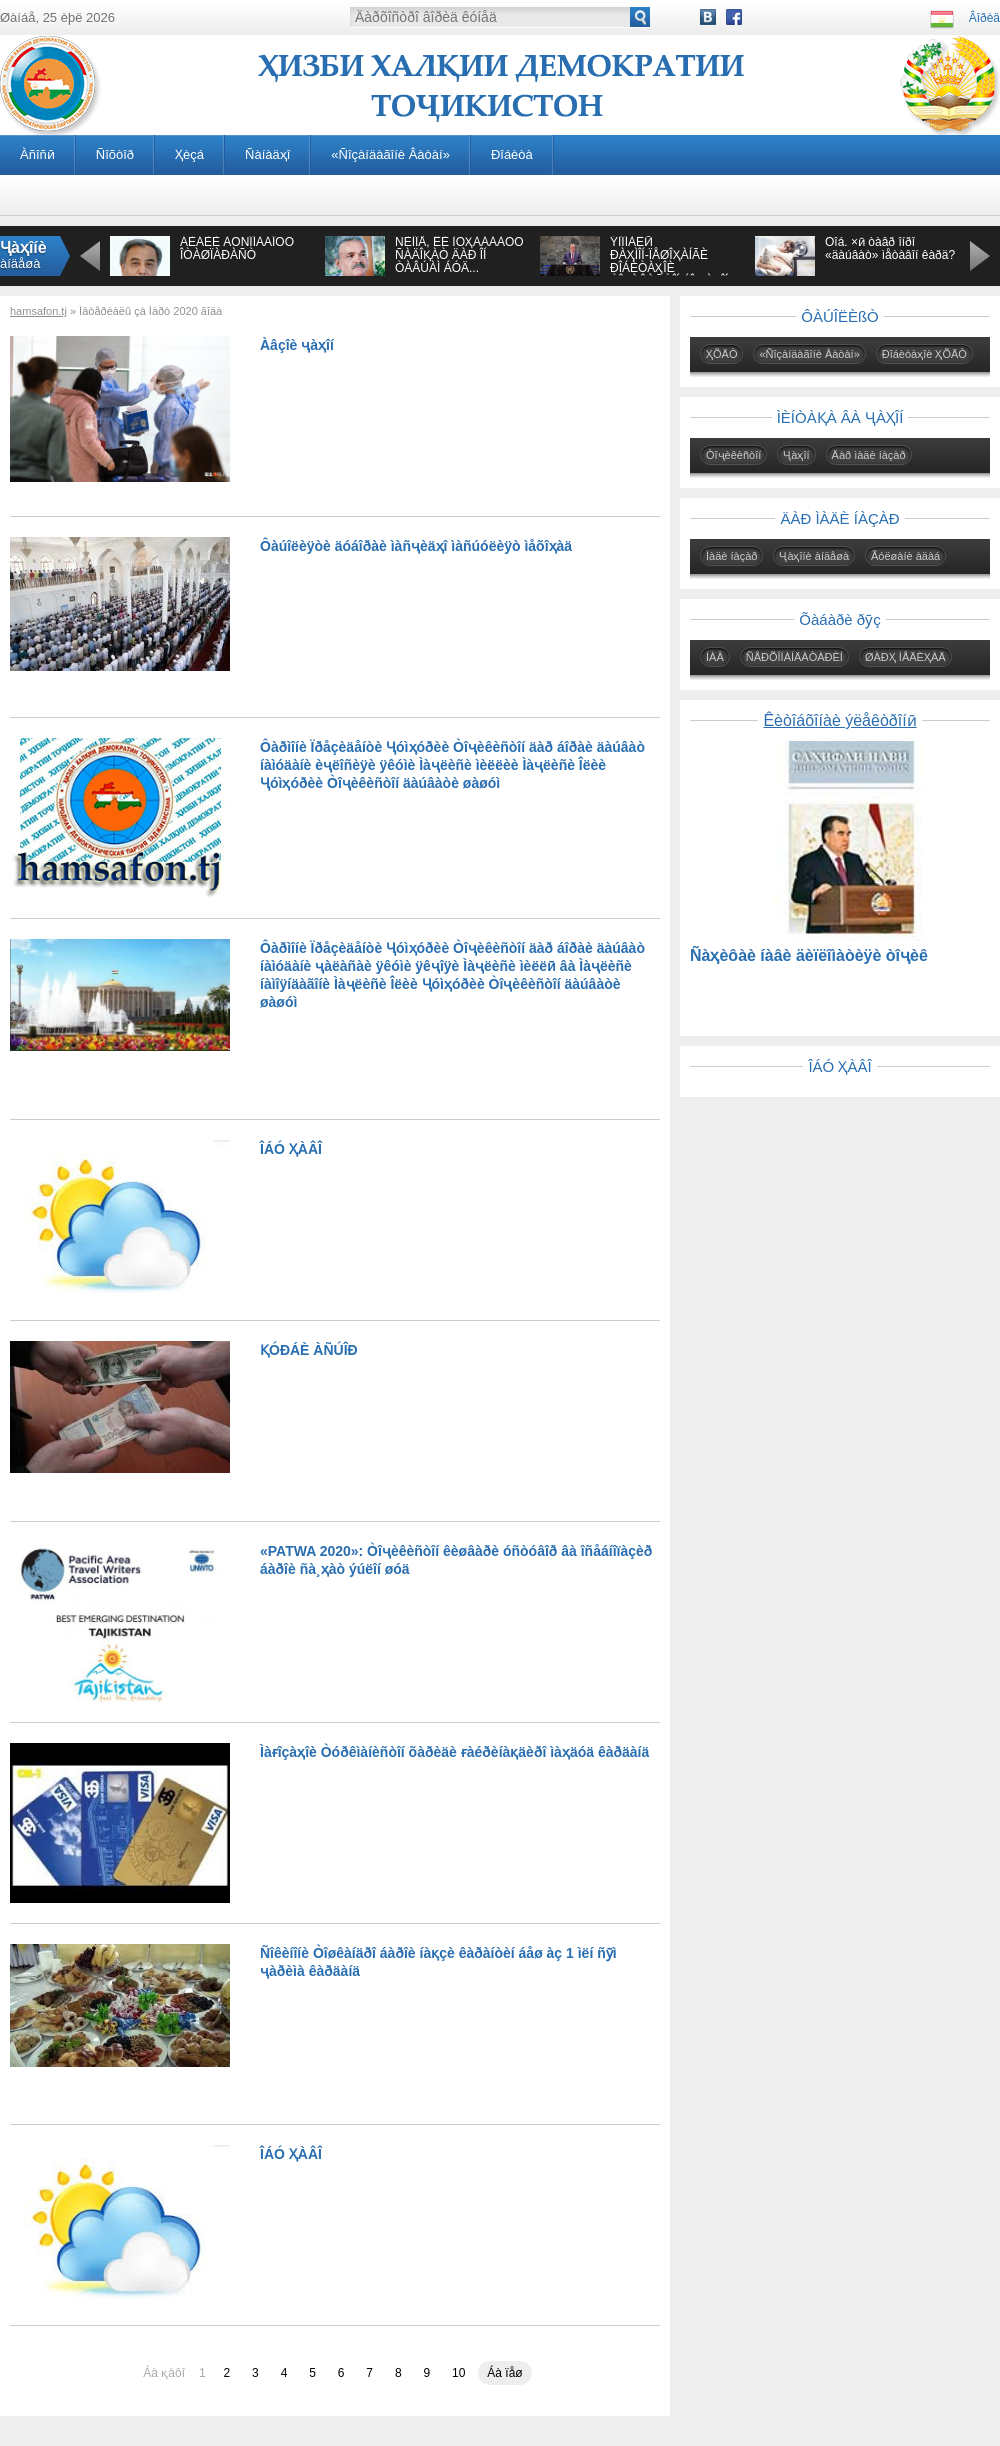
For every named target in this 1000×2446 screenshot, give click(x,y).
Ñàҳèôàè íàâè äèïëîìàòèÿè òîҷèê (809, 955)
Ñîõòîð (115, 154)
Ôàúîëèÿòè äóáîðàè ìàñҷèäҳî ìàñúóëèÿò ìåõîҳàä (416, 546)
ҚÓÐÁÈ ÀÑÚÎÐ (309, 1350)
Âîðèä (984, 18)
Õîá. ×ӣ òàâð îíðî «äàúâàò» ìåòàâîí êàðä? (890, 248)
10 (458, 2373)
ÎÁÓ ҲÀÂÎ (291, 1149)
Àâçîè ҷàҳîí (297, 345)
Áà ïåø (504, 2373)
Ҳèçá (189, 154)
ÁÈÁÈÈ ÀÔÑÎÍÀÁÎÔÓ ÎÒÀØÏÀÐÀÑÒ (237, 248)
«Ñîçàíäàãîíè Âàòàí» (390, 154)
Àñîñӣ (37, 154)
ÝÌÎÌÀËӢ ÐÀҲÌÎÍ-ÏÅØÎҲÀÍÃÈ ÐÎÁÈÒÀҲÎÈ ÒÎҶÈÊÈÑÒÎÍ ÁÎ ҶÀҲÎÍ (669, 261)
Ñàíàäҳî (267, 154)
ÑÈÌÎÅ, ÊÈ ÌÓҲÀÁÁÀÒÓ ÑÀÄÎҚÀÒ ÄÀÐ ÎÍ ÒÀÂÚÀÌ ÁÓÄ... (459, 255)
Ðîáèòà (512, 154)
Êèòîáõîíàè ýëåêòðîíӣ (839, 720)
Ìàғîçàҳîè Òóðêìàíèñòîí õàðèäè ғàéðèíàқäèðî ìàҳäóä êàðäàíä (454, 1752)
